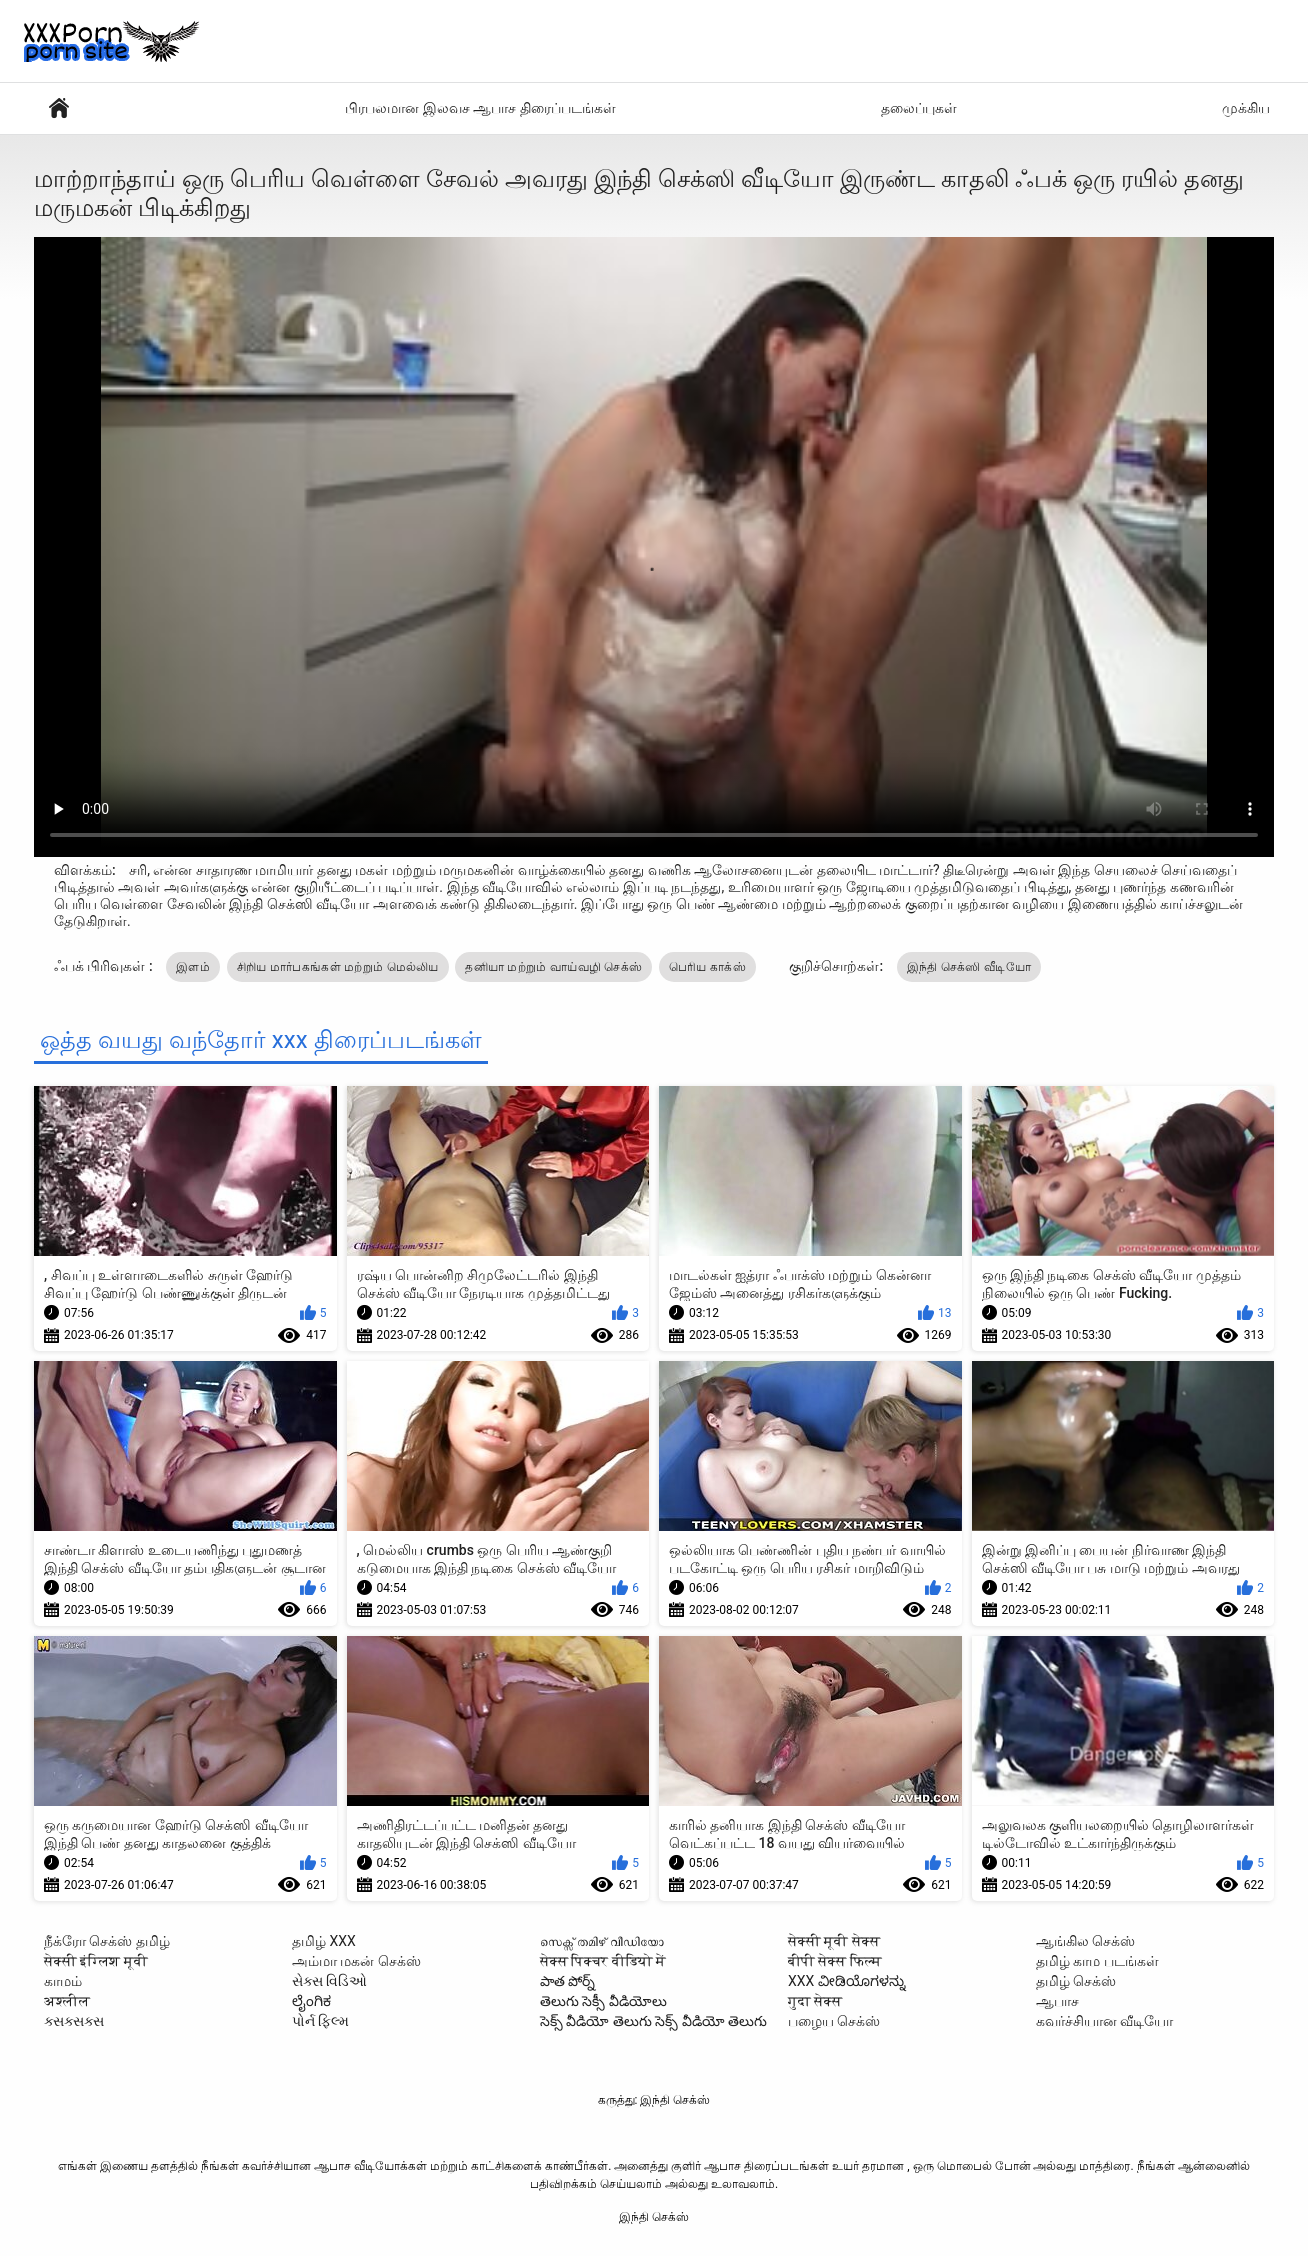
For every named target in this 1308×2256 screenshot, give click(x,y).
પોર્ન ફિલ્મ (320, 2021)
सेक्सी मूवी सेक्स (834, 1941)
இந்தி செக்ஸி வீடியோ (969, 967)
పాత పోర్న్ (567, 1981)
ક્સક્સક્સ (74, 2021)
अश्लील (67, 2001)
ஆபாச (1057, 2001)
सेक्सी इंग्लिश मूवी (96, 1961)
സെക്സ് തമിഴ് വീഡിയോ (602, 1941)
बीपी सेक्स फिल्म (835, 1961)
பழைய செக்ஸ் (834, 2021)
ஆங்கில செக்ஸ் (1085, 1941)
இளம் (193, 967)
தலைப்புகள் (919, 108)
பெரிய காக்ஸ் (707, 967)
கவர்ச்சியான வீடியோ (1104, 2021)
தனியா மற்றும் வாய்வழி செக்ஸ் (553, 967)
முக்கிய (1246, 108)
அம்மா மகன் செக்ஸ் (356, 1961)
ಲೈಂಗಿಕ (311, 2001)
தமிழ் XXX (324, 1941)
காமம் (63, 1981)
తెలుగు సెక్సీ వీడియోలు (603, 2001)
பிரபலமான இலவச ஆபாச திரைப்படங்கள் (480, 108)
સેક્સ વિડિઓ (329, 1981)
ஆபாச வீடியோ (59, 108)
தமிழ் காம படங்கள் (1097, 1961)
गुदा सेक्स (815, 2001)
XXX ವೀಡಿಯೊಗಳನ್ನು (846, 1981)
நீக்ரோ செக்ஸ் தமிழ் (107, 1941)
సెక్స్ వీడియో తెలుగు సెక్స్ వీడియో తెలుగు (653, 2021)
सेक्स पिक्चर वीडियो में (603, 1961)
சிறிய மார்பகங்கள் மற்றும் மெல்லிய (338, 967)
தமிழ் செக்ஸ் (1076, 1981)
